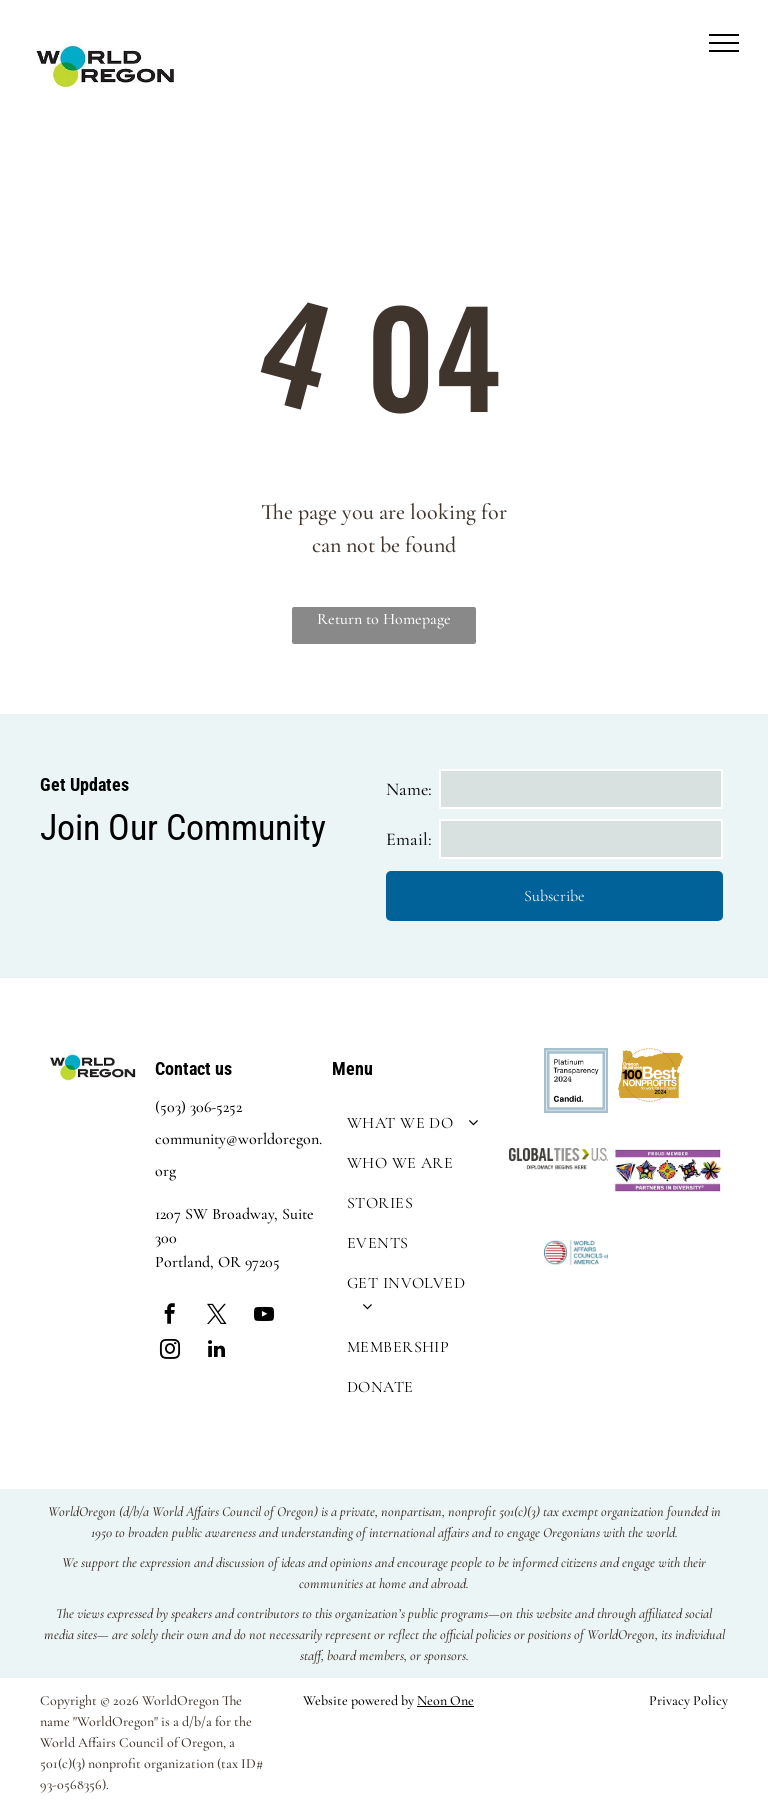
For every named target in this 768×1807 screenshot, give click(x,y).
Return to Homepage (384, 619)
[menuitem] (415, 1123)
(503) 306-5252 (198, 1107)
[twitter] (217, 1316)
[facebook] (170, 1316)
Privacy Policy (688, 1700)
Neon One (445, 1700)
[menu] (724, 43)
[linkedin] (217, 1351)
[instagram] (170, 1351)
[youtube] (264, 1316)
